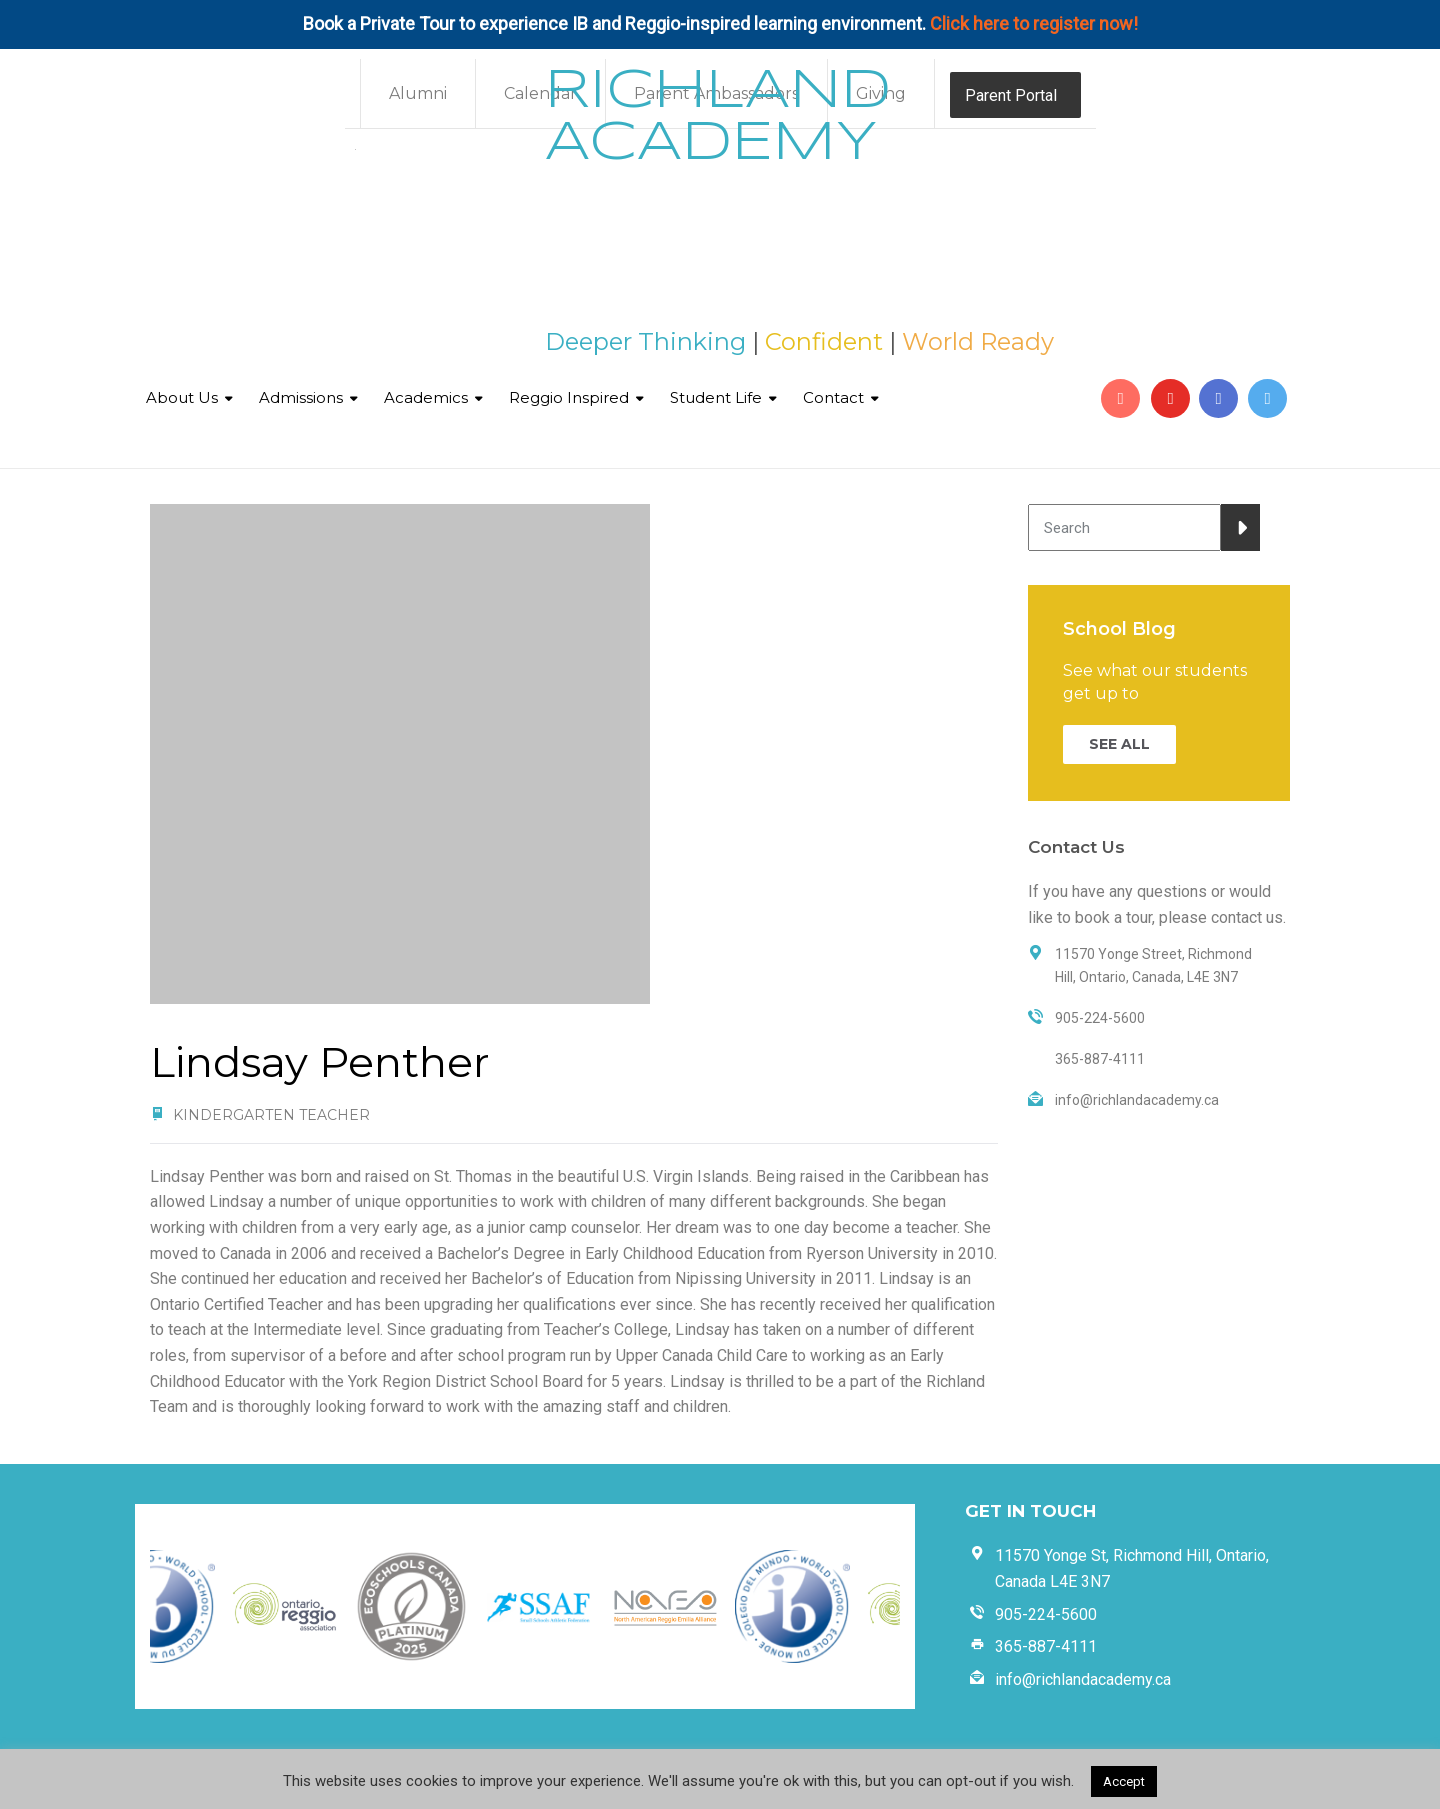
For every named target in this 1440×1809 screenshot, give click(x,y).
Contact (833, 397)
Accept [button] (1124, 1781)
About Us (182, 397)
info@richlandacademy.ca (1083, 1679)
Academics (426, 397)
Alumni (418, 93)
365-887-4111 (1046, 1646)
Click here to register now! (1034, 23)
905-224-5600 (1046, 1614)
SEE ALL (1119, 744)
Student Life (716, 397)
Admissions (301, 397)
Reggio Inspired (569, 397)
